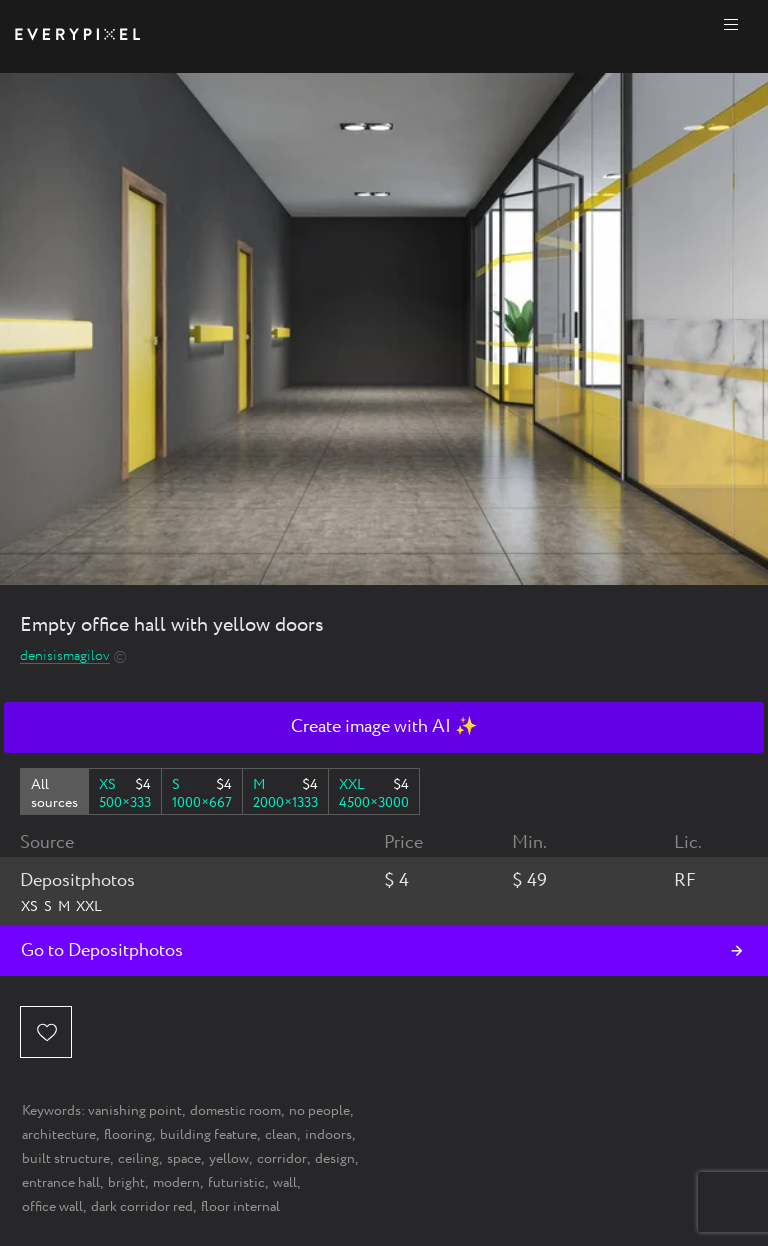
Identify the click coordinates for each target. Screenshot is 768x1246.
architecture (59, 1135)
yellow (229, 1159)
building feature (208, 1135)
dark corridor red (142, 1207)
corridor (282, 1159)
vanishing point (135, 1111)
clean (281, 1135)
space (184, 1159)
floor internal (240, 1207)
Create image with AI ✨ (384, 727)
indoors (328, 1135)
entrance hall (61, 1183)
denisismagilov (65, 656)
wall (285, 1183)
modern (176, 1183)
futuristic (236, 1183)
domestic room (235, 1111)
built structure (66, 1159)
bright (126, 1183)
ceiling (138, 1159)
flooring (128, 1135)
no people (319, 1111)
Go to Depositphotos (102, 951)
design (335, 1159)
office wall (52, 1207)
